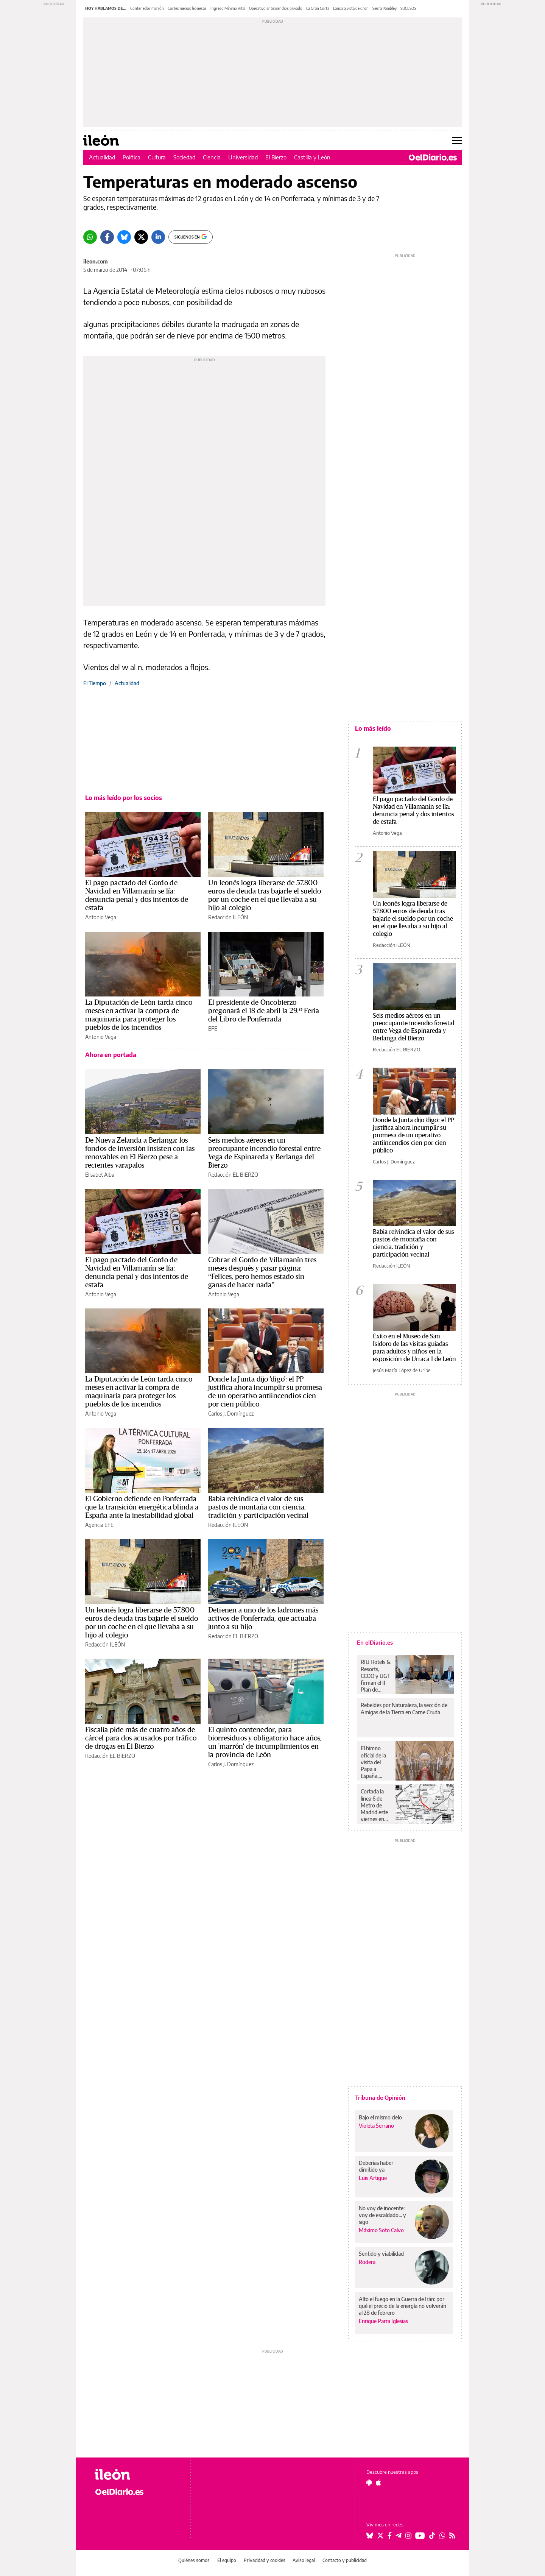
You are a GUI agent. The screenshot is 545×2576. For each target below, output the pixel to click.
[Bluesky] (124, 237)
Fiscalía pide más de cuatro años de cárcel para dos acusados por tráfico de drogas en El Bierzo (140, 1738)
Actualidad (102, 157)
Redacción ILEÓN (228, 917)
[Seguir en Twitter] (380, 2535)
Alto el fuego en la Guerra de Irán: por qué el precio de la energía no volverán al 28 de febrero (402, 2306)
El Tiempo (94, 683)
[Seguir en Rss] (452, 2535)
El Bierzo (276, 157)
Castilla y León (312, 157)
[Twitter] (141, 237)
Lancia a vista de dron (351, 8)
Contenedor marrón (147, 8)
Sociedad (184, 157)
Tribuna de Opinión (380, 2097)
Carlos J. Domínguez (231, 1413)
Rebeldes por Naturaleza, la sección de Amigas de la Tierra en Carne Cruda (404, 1708)
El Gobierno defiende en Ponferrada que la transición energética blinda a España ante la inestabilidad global (141, 1507)
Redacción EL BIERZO (233, 1174)
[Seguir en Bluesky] (369, 2535)
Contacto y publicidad (344, 2560)
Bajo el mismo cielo (380, 2117)
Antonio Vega (100, 917)
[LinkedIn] (158, 237)
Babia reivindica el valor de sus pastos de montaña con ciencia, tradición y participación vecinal (258, 1507)
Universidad (243, 157)
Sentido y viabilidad (381, 2253)
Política (131, 157)
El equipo (226, 2560)
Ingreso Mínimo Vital (227, 8)
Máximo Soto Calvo (381, 2230)
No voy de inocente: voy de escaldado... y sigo (382, 2215)
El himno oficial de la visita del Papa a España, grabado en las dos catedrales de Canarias (376, 1762)
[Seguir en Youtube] (420, 2535)
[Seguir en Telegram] (399, 2535)
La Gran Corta (317, 8)
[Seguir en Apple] (378, 2482)
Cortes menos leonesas (187, 8)
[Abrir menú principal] (457, 140)
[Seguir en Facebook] (390, 2535)
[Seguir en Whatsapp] (442, 2535)
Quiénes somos (194, 2560)
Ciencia (212, 157)
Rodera (367, 2262)
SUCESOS (408, 8)
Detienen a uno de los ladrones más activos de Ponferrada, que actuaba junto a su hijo (263, 1618)
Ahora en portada (110, 1055)
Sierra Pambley (384, 8)
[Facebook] (107, 237)
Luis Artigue (373, 2178)
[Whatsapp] (90, 237)
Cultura (157, 157)
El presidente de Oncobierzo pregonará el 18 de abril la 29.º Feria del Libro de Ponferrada (263, 1011)
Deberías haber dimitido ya (376, 2166)
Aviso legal (304, 2560)
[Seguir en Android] (369, 2482)
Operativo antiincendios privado (275, 8)
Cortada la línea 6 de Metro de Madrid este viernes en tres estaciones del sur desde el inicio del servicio (376, 1805)
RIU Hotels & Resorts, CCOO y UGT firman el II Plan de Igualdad (376, 1676)
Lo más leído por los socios (123, 797)
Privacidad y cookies (264, 2560)
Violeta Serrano (376, 2125)
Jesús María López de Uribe (402, 1370)
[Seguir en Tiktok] (432, 2535)
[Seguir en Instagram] (408, 2535)
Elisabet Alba (99, 1174)
